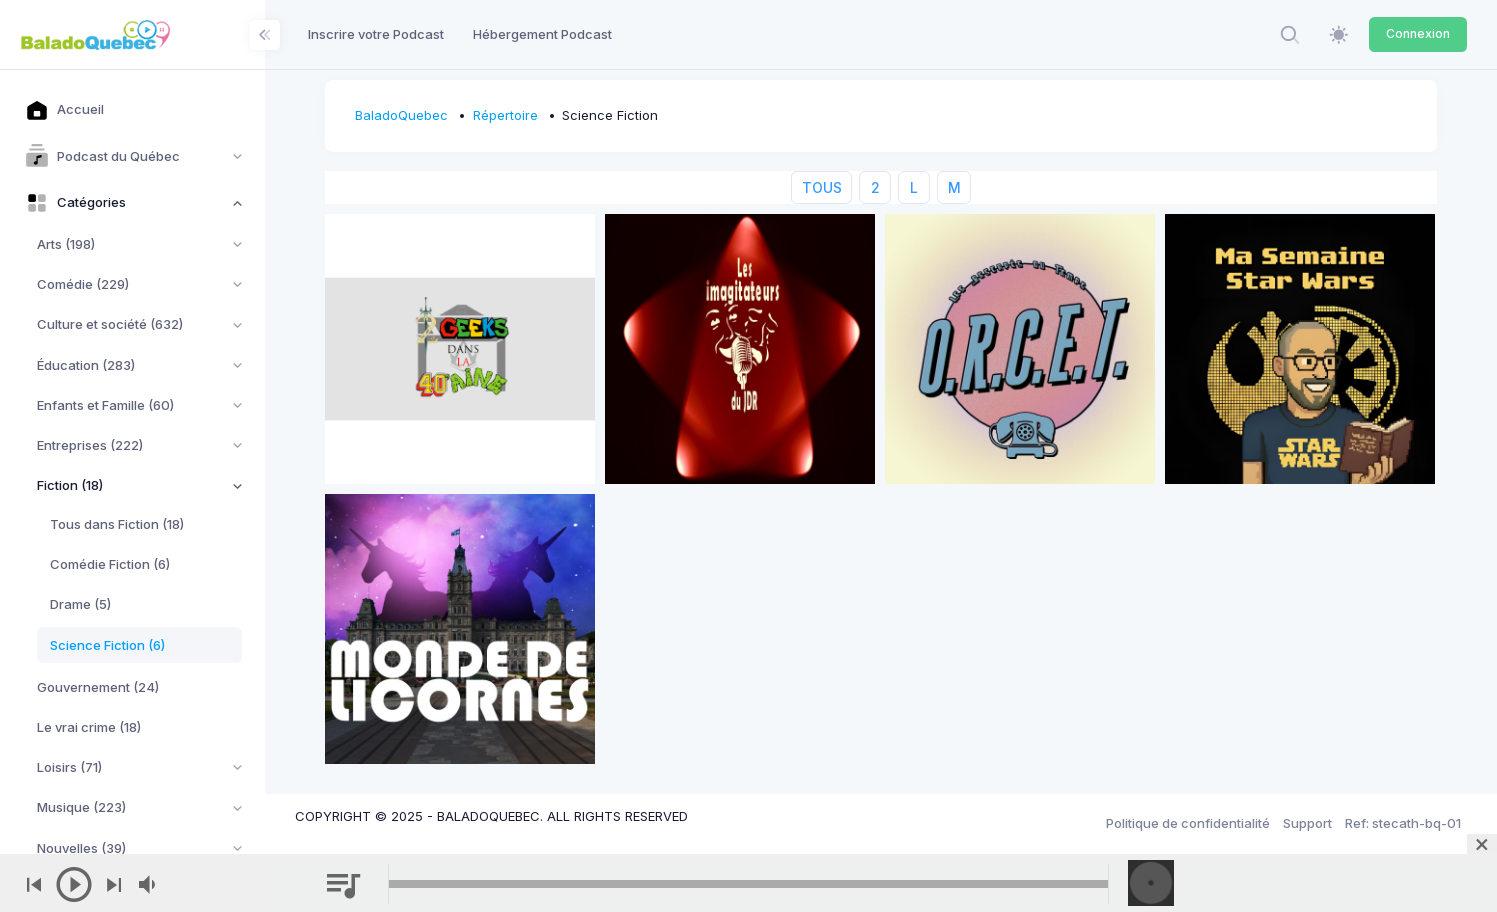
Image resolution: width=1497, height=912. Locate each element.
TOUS (822, 187)
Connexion (1418, 33)
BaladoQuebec (401, 115)
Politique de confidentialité (1188, 823)
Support (1307, 823)
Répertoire (505, 115)
